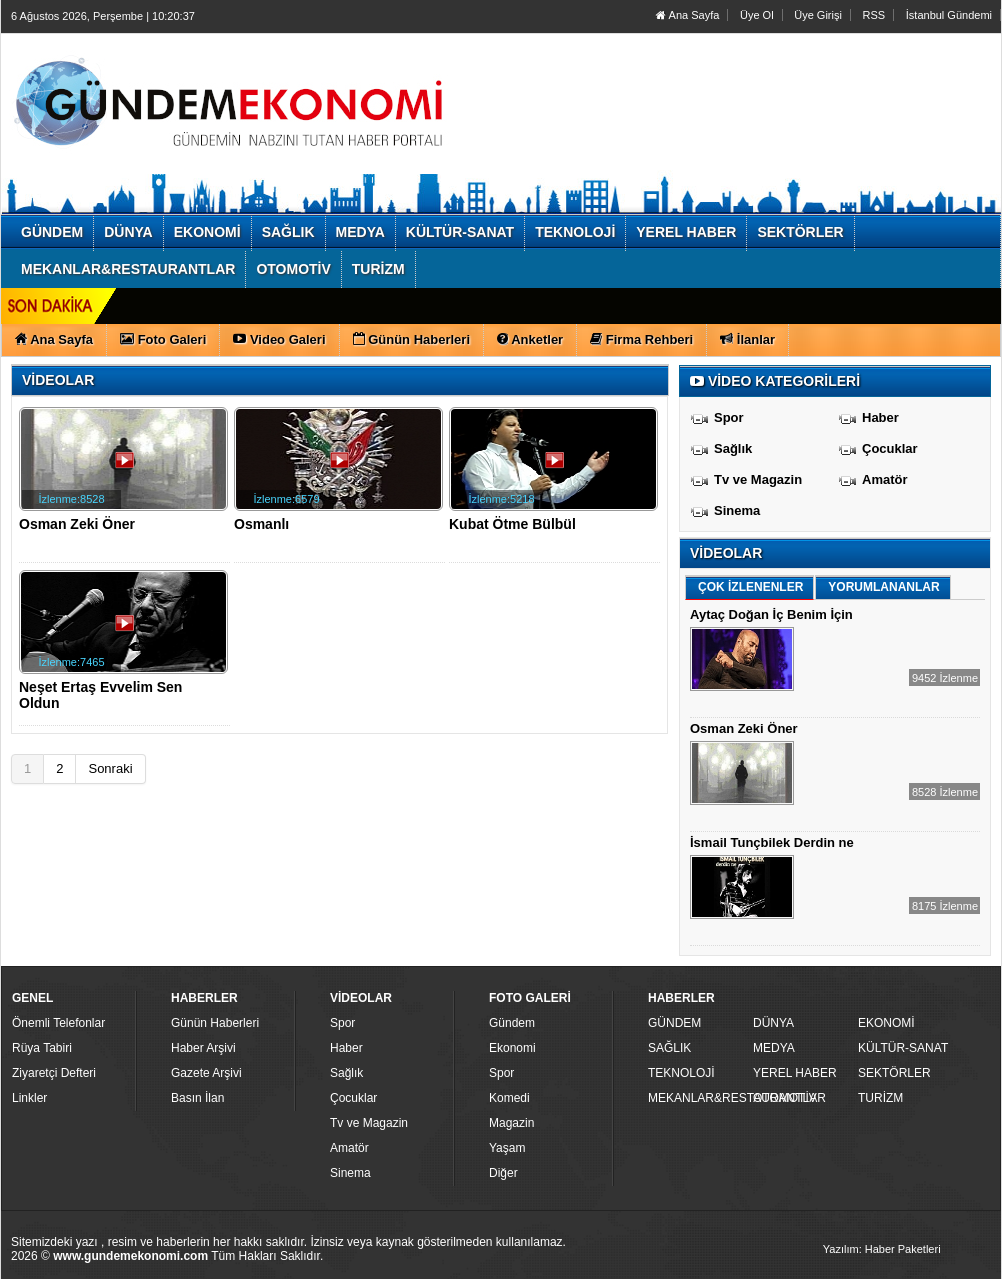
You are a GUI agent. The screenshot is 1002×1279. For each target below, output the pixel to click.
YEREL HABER (795, 1073)
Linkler (29, 1098)
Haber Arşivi (203, 1048)
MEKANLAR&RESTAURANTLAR (698, 1098)
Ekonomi (512, 1048)
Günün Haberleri (215, 1023)
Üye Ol (757, 15)
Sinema (737, 510)
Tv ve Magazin (758, 479)
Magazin (511, 1123)
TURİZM (880, 1098)
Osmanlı (261, 524)
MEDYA (774, 1048)
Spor (729, 417)
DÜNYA (773, 1023)
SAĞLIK (669, 1048)
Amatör (885, 479)
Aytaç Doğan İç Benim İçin (771, 614)
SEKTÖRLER (894, 1073)
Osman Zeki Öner (77, 524)
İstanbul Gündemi (949, 15)
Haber (880, 417)
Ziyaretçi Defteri (54, 1073)
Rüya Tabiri (42, 1048)
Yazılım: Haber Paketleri (882, 1249)
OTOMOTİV (785, 1098)
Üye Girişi (818, 15)
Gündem (512, 1023)
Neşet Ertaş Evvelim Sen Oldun (100, 695)
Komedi (509, 1098)
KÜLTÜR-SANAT (903, 1048)
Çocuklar (890, 448)
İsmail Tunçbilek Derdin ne (772, 842)
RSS (874, 15)
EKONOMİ (886, 1023)
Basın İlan (197, 1098)
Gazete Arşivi (206, 1073)
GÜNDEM (674, 1023)
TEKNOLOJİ (681, 1073)
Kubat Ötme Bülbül (512, 524)
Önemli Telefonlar (58, 1023)
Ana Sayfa (687, 15)
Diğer (503, 1173)
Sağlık (733, 448)
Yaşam (507, 1148)
